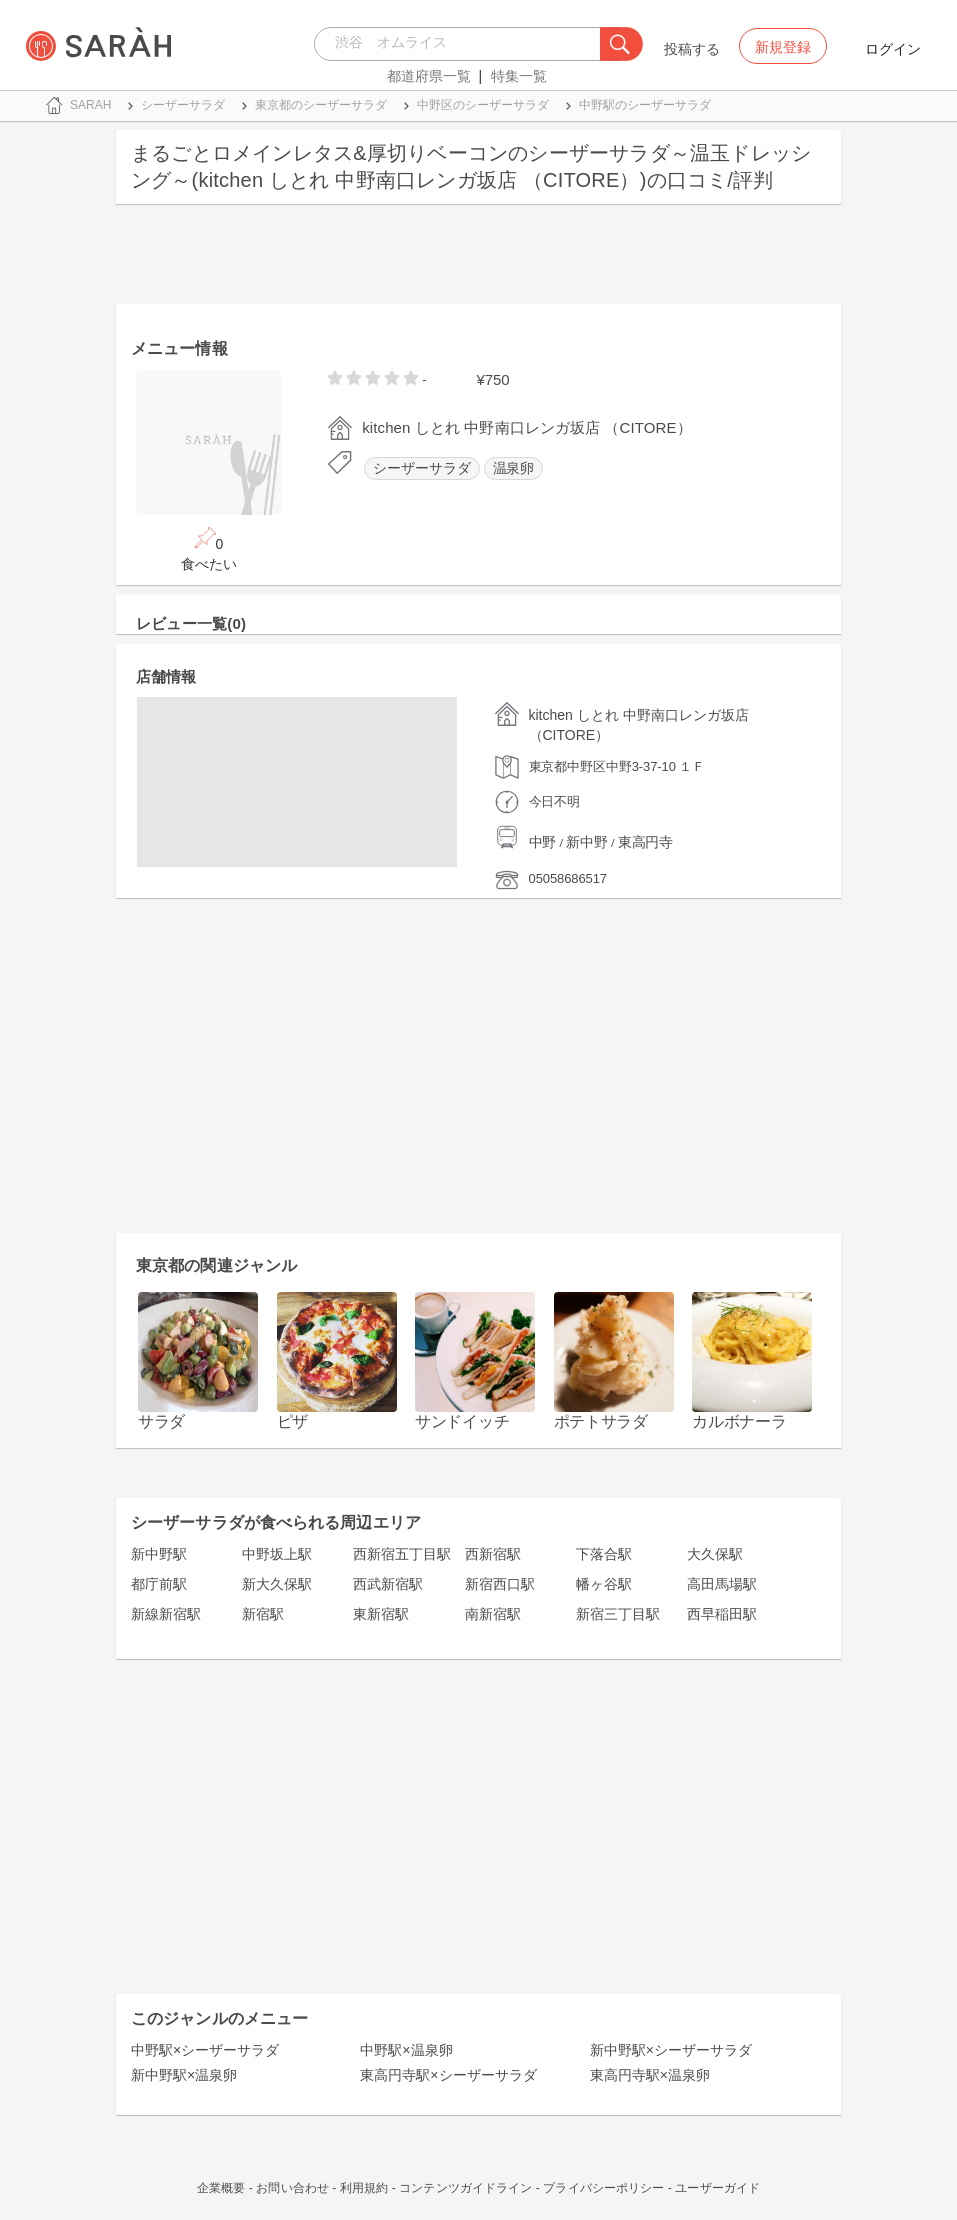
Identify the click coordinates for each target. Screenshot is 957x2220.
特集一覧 (519, 76)
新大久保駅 (277, 1584)
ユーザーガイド (717, 2188)
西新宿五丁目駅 (402, 1554)
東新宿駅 (381, 1614)
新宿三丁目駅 (618, 1614)
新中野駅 (159, 1554)
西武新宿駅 (388, 1584)
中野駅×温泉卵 (406, 2050)
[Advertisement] (478, 259)
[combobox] (462, 44)
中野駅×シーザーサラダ (205, 2050)
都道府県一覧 (429, 76)
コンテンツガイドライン (465, 2188)
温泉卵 (514, 468)
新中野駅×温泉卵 (184, 2075)
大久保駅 (715, 1554)
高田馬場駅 (722, 1584)
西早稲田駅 (722, 1614)
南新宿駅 (493, 1614)
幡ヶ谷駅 (604, 1584)
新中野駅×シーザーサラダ (671, 2050)
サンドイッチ (462, 1421)
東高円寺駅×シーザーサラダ (448, 2075)
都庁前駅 (159, 1584)
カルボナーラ (739, 1421)
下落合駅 (604, 1554)
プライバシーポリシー (603, 2188)
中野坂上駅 (277, 1554)
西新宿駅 (493, 1554)
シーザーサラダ (421, 468)
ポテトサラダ (601, 1421)
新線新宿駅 (166, 1614)
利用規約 (364, 2188)
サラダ (161, 1421)
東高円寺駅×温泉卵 (650, 2075)
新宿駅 (263, 1614)
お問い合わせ (292, 2188)
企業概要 (221, 2188)
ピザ (292, 1421)
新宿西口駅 (500, 1584)
